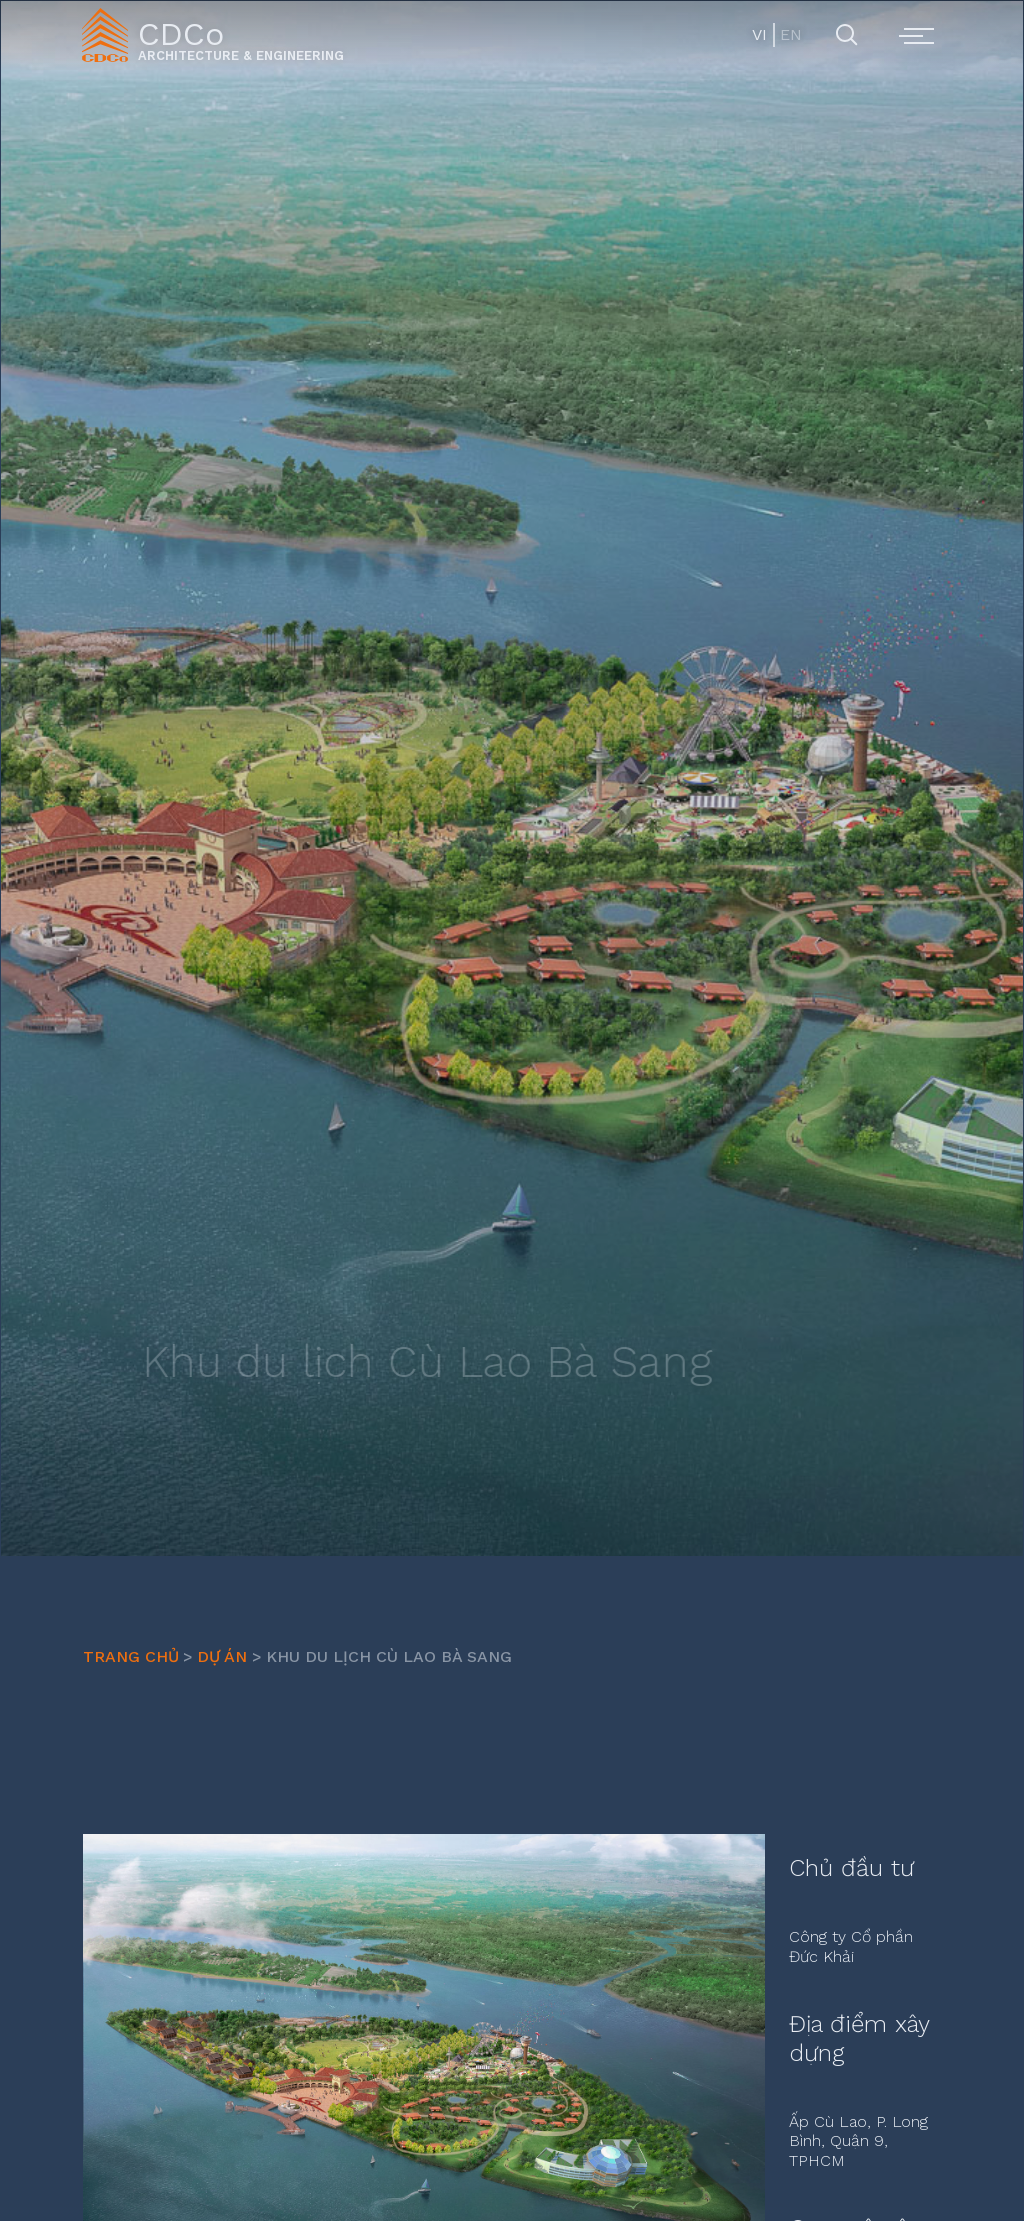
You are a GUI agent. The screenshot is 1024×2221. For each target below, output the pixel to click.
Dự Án (222, 1656)
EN (789, 34)
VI (759, 34)
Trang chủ (131, 1656)
